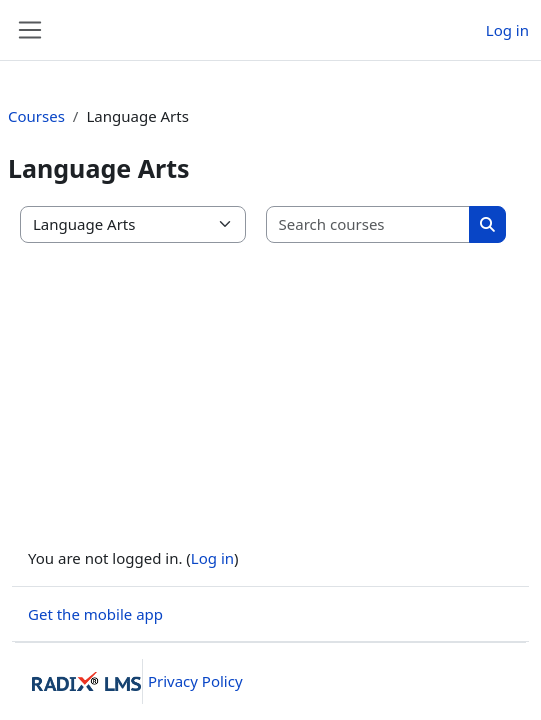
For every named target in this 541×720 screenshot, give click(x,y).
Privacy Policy (195, 681)
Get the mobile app (95, 614)
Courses (36, 116)
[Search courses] (369, 224)
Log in (507, 30)
